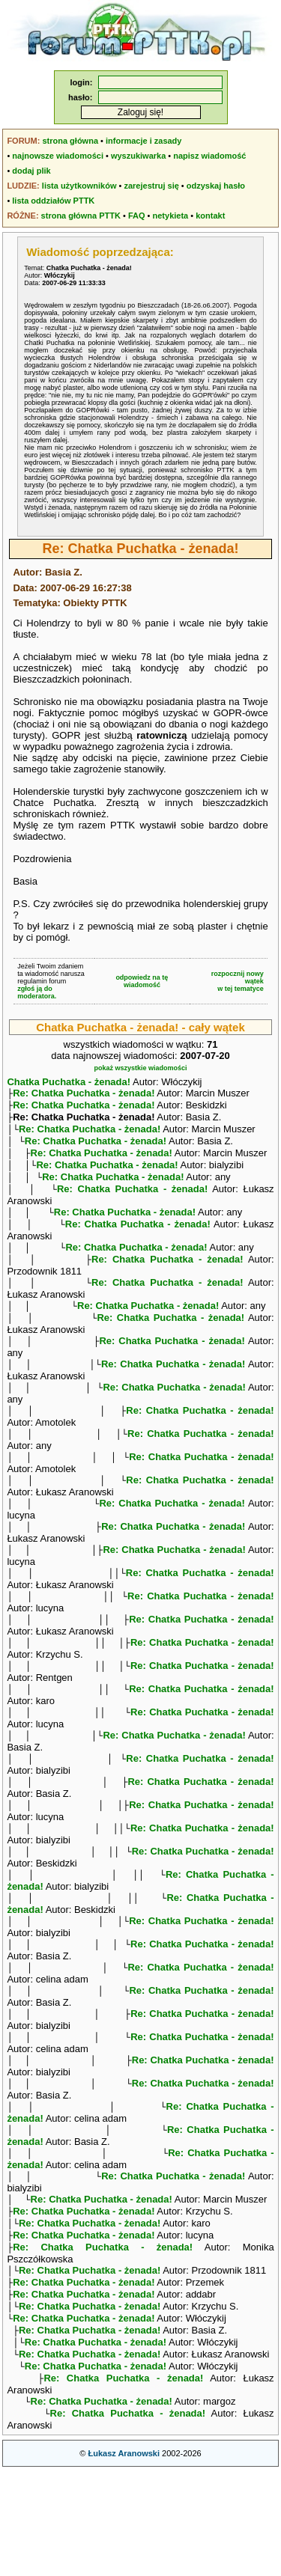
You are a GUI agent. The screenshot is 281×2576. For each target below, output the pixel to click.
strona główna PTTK (81, 215)
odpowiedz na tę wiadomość (141, 981)
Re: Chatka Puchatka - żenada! (83, 1094)
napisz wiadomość (209, 155)
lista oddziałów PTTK (53, 200)
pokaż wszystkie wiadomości (140, 1068)
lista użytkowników (79, 185)
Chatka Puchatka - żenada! (68, 1081)
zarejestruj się (151, 185)
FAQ (136, 215)
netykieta (171, 215)
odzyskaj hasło (216, 185)
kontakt (210, 215)
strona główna (70, 140)
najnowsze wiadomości (57, 155)
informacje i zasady (144, 140)
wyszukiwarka (138, 155)
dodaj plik (31, 170)
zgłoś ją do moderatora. (36, 992)
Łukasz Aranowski (124, 2558)
